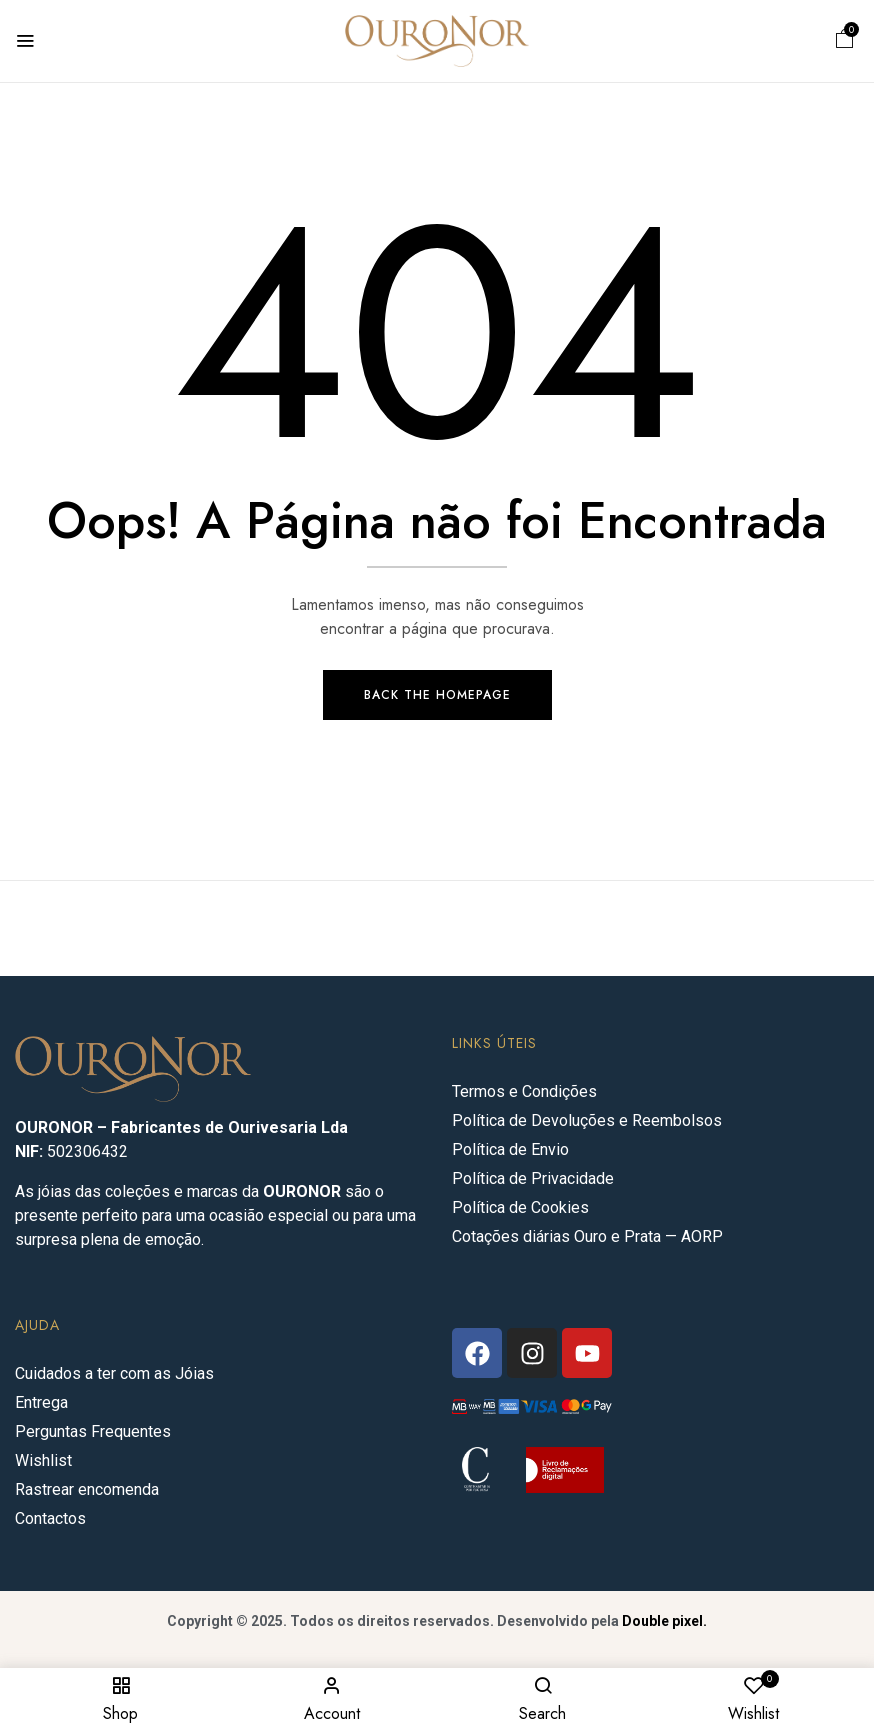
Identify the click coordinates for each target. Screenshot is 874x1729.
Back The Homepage (437, 696)
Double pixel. (664, 1622)
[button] (845, 41)
